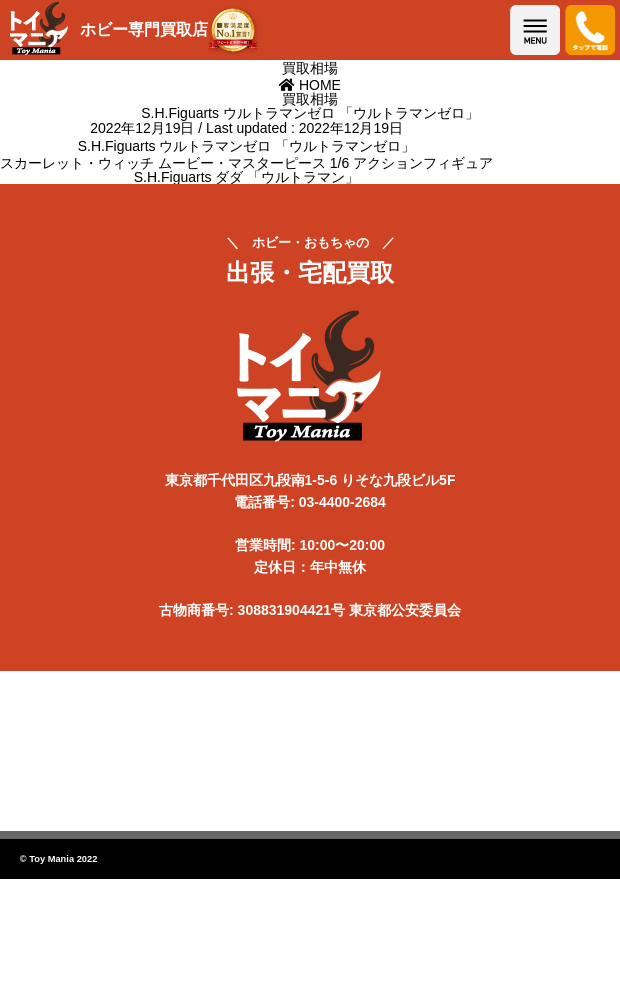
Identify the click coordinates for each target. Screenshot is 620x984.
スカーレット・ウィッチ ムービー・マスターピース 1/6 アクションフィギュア (246, 163)
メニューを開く (535, 30)
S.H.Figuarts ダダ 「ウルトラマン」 (247, 177)
